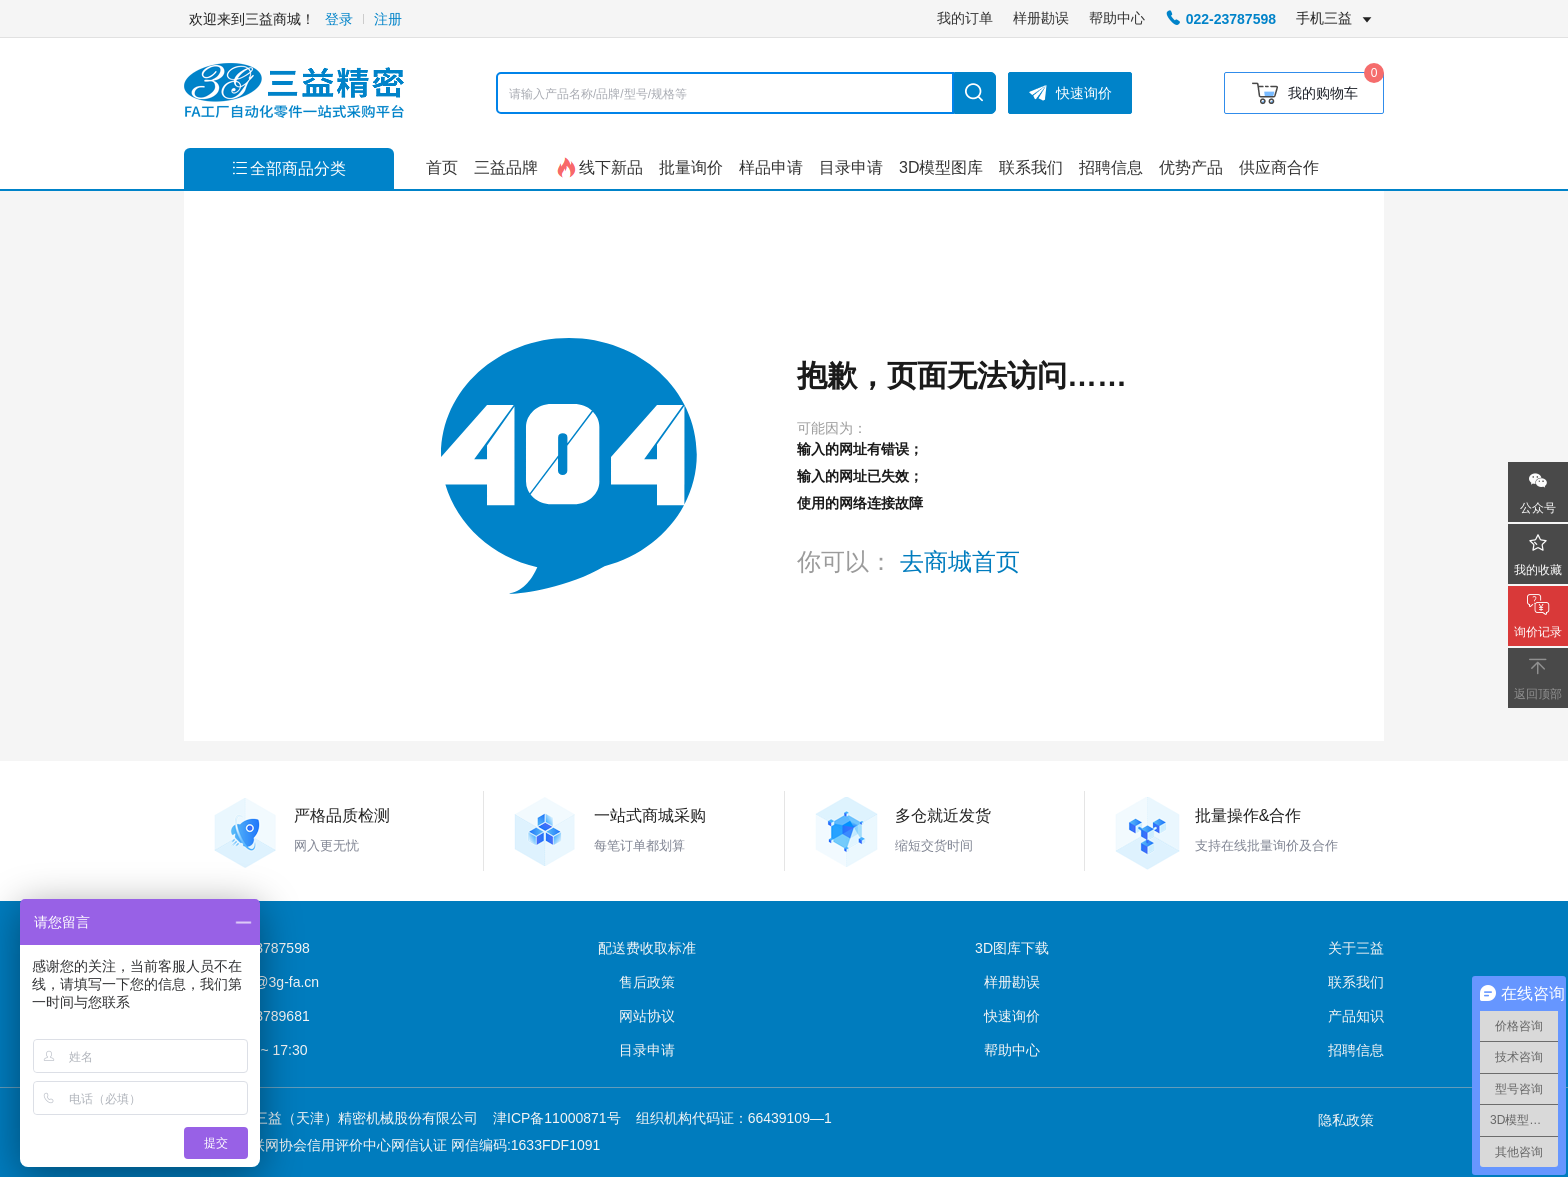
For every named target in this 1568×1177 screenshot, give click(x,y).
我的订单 (965, 18)
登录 (339, 19)
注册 (388, 19)
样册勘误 (1041, 18)
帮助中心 (1117, 18)
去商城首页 (960, 561)
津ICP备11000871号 (557, 1118)
